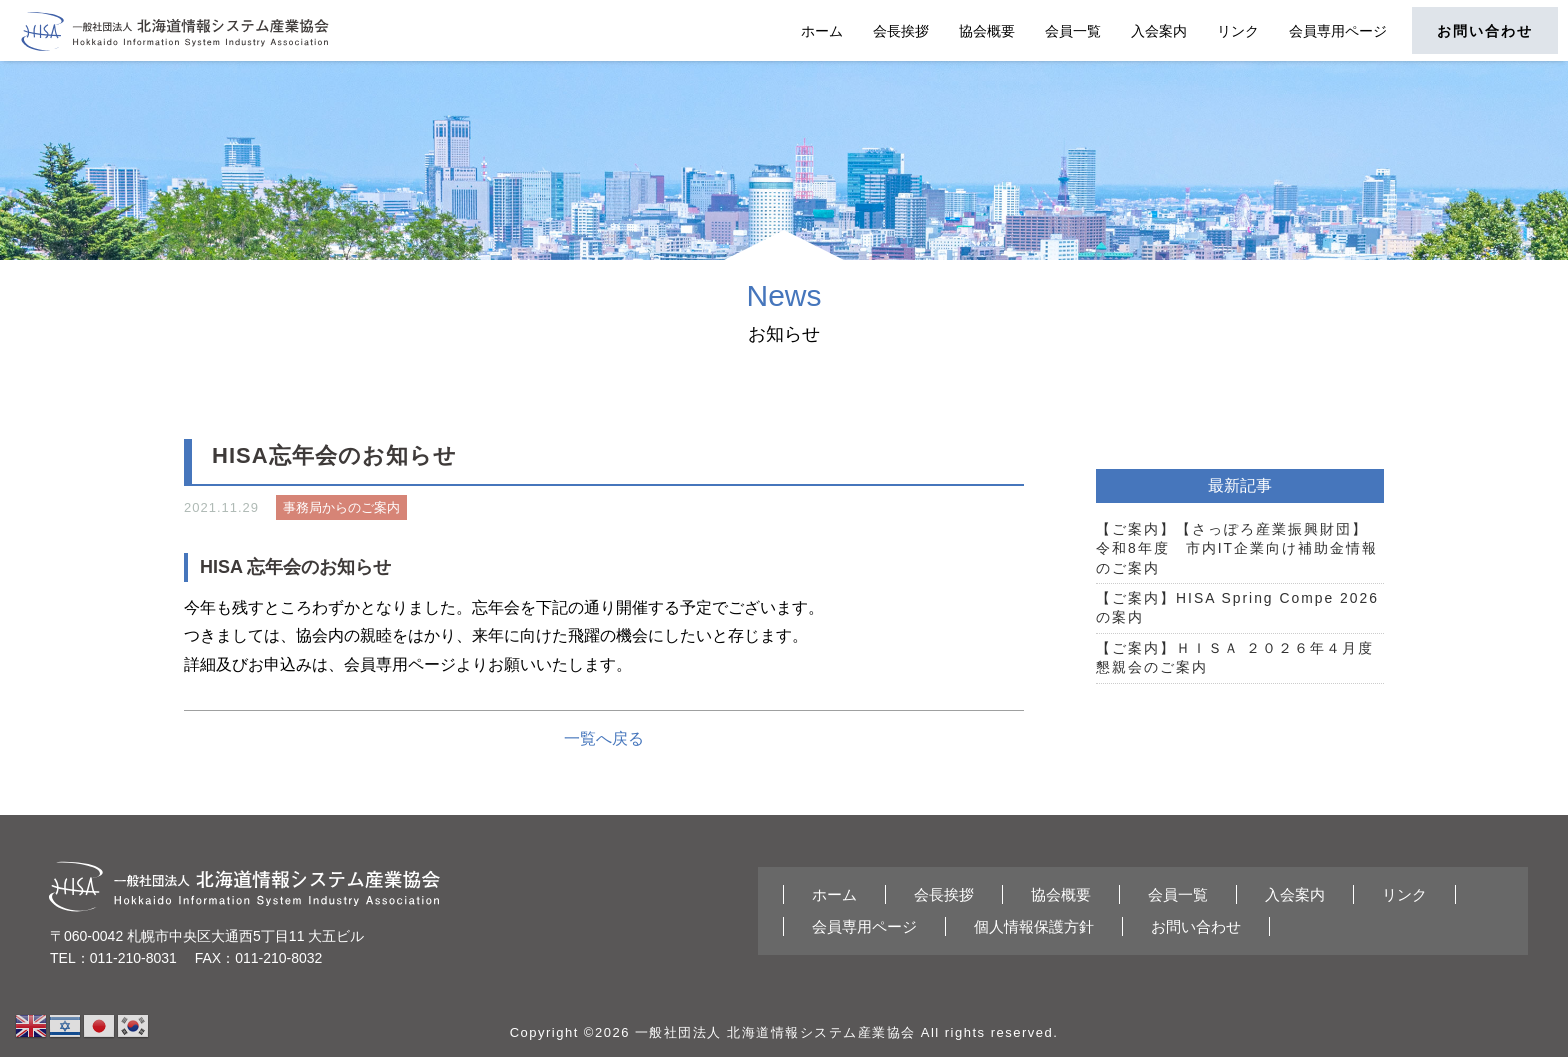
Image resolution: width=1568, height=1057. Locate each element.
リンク (1238, 31)
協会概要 (987, 31)
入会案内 (1159, 31)
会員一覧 (1073, 31)
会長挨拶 (901, 31)
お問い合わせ (1485, 31)
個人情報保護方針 (1034, 926)
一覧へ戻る (604, 738)
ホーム (822, 31)
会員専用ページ (1338, 31)
